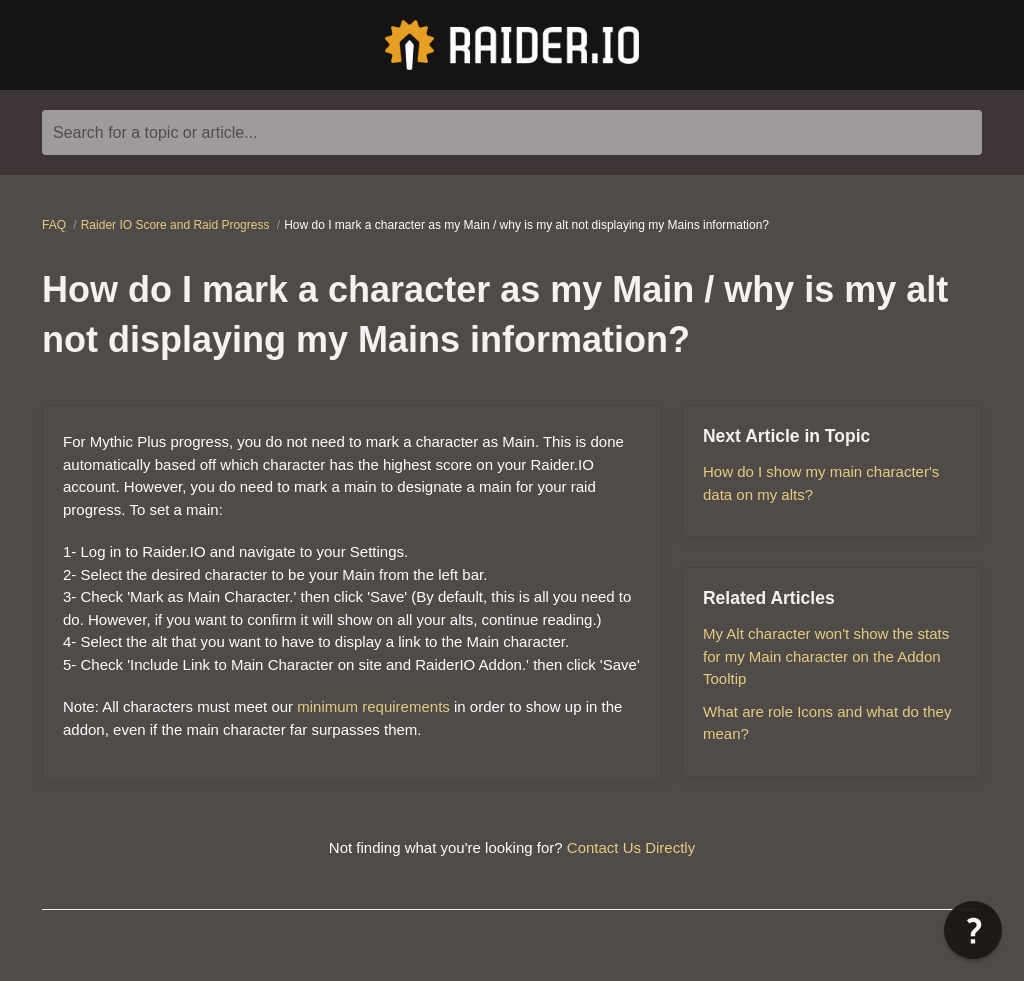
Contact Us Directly (631, 847)
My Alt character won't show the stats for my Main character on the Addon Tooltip (826, 656)
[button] (973, 930)
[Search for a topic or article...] (512, 132)
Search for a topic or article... (155, 132)
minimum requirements (373, 706)
